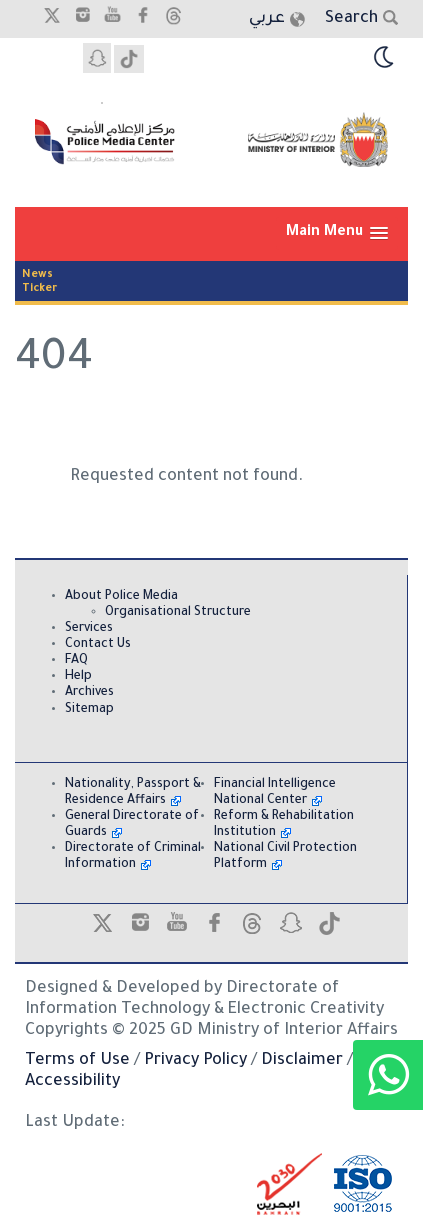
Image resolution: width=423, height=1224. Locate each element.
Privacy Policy (195, 1061)
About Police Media (121, 597)
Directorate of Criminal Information (133, 857)
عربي (267, 19)
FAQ (76, 661)
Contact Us (98, 645)
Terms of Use (77, 1061)
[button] (337, 233)
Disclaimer (302, 1061)
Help (78, 677)
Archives (89, 693)
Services (89, 629)
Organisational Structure (178, 613)
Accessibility (72, 1082)
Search (351, 19)
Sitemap (89, 710)
